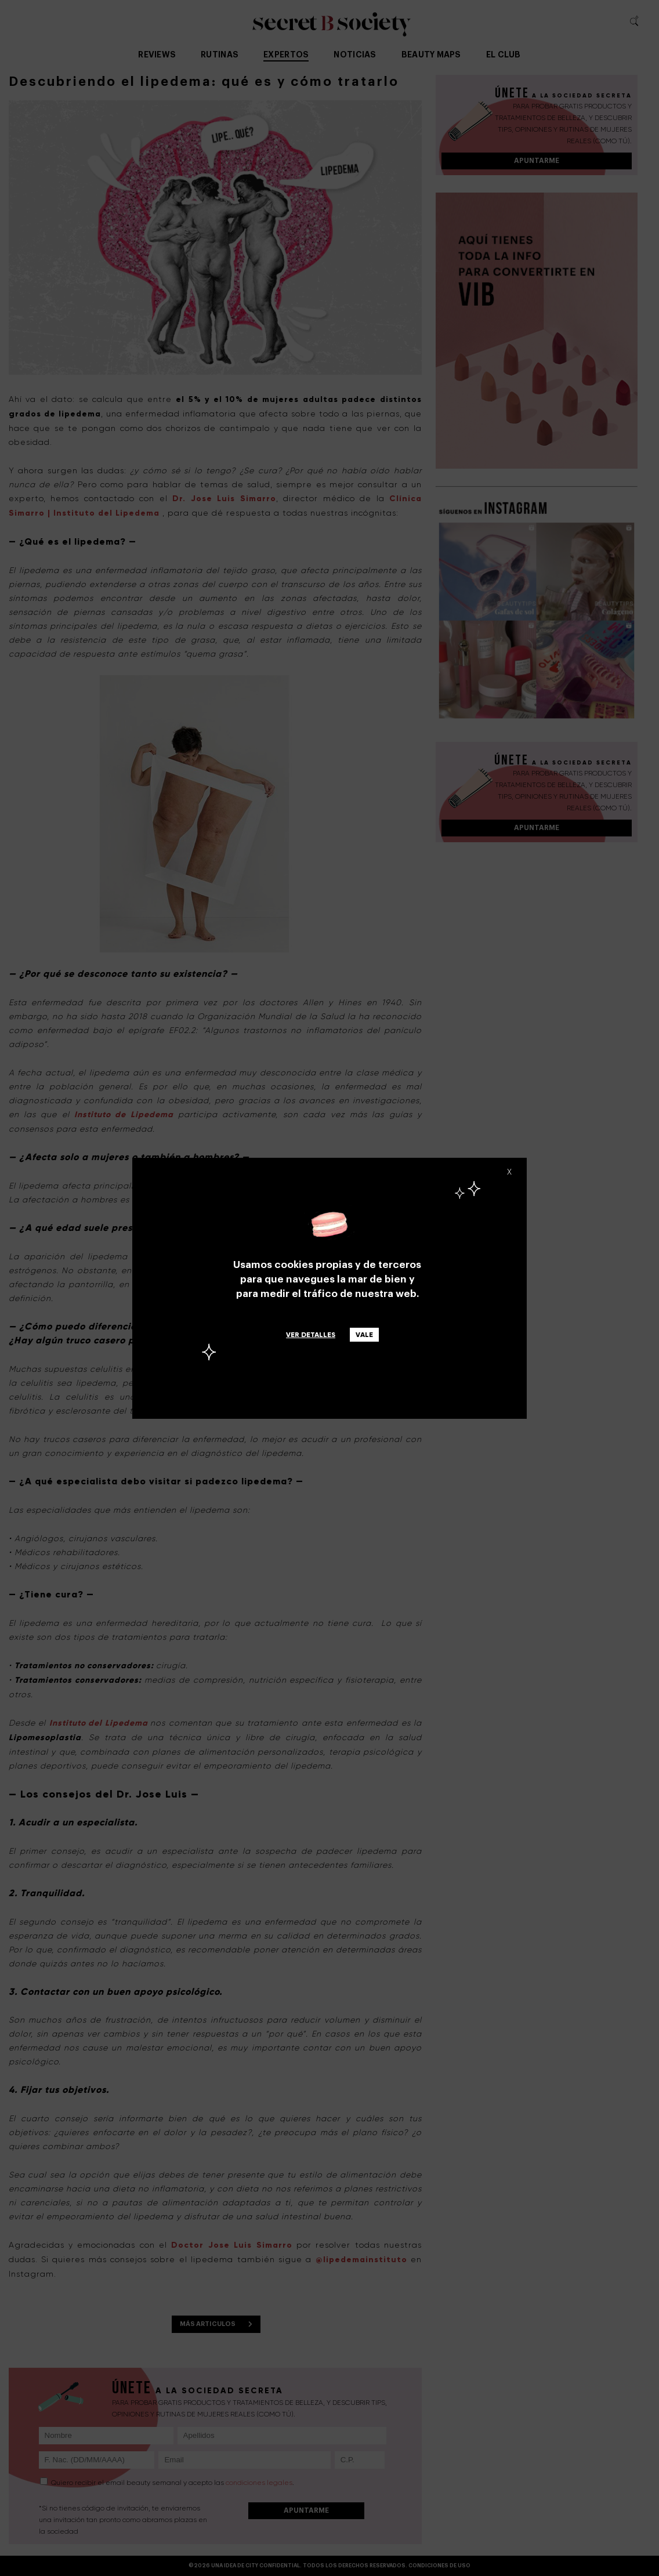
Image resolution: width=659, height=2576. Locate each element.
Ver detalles (310, 1335)
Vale (364, 1335)
